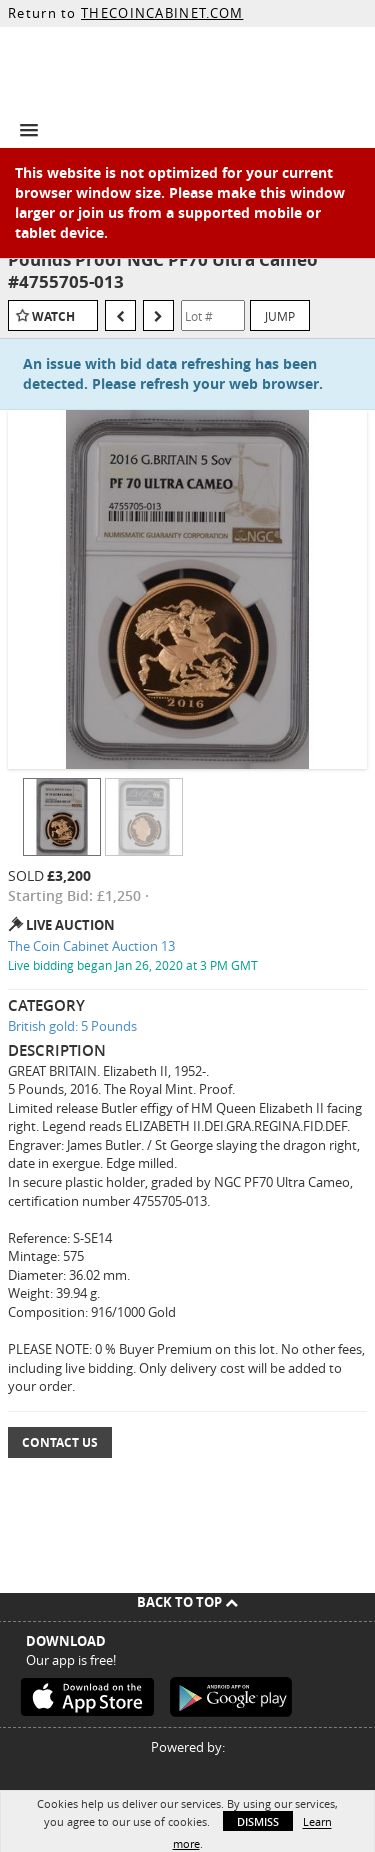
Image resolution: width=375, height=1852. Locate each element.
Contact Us (60, 1442)
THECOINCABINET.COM (162, 13)
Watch (53, 316)
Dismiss (258, 1821)
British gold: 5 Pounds (72, 1026)
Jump (280, 316)
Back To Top (187, 1602)
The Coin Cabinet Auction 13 (91, 946)
